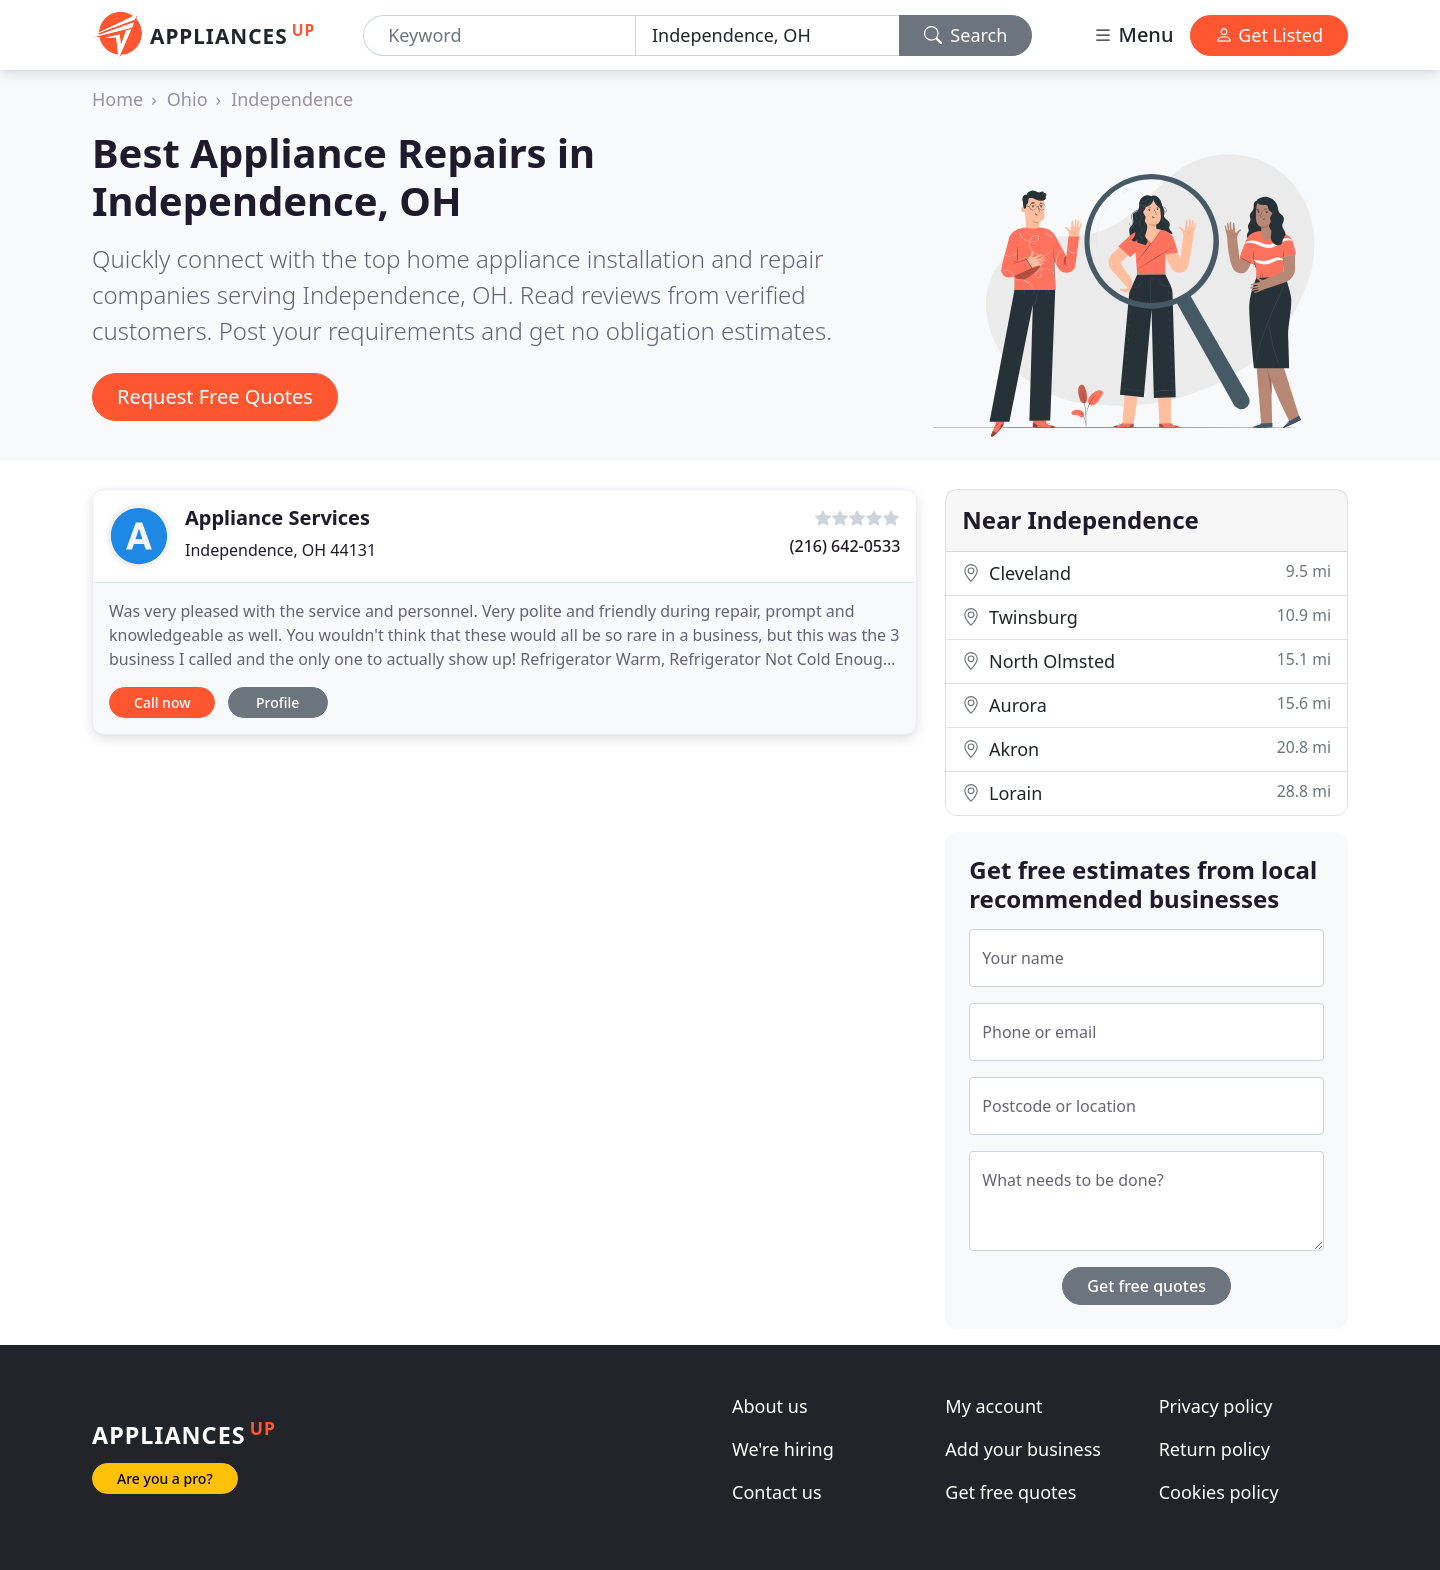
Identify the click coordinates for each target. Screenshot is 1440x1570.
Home (117, 99)
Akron (1146, 748)
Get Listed (1269, 35)
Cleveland (1146, 572)
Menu (1133, 34)
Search (966, 35)
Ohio (187, 99)
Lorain (1146, 792)
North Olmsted (1146, 660)
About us (770, 1406)
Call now (162, 702)
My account (993, 1406)
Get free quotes (1146, 1286)
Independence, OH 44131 (280, 550)
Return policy (1214, 1449)
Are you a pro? (165, 1478)
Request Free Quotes (215, 396)
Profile (277, 702)
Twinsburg (1146, 616)
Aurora (1146, 704)
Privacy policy (1216, 1406)
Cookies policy (1219, 1492)
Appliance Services (277, 517)
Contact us (777, 1492)
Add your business (1023, 1449)
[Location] (767, 35)
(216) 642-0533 (845, 546)
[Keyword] (499, 35)
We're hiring (783, 1449)
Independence (292, 99)
